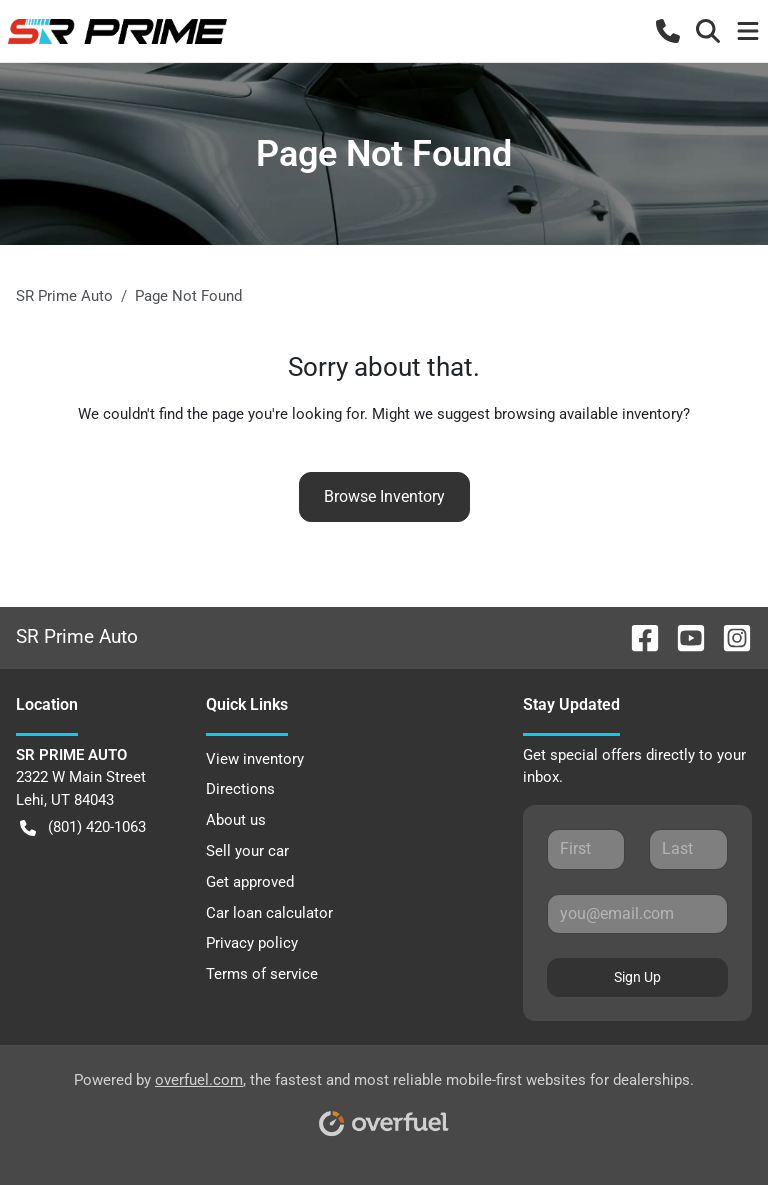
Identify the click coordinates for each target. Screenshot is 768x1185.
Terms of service (262, 974)
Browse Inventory (384, 496)
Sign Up (637, 977)
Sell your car (247, 851)
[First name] (586, 849)
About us (236, 820)
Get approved (250, 882)
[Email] (637, 914)
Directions (240, 789)
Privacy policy (252, 943)
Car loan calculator (269, 913)
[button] (668, 31)
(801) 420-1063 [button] (83, 827)
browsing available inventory (588, 414)
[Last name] (688, 849)
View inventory (255, 759)
